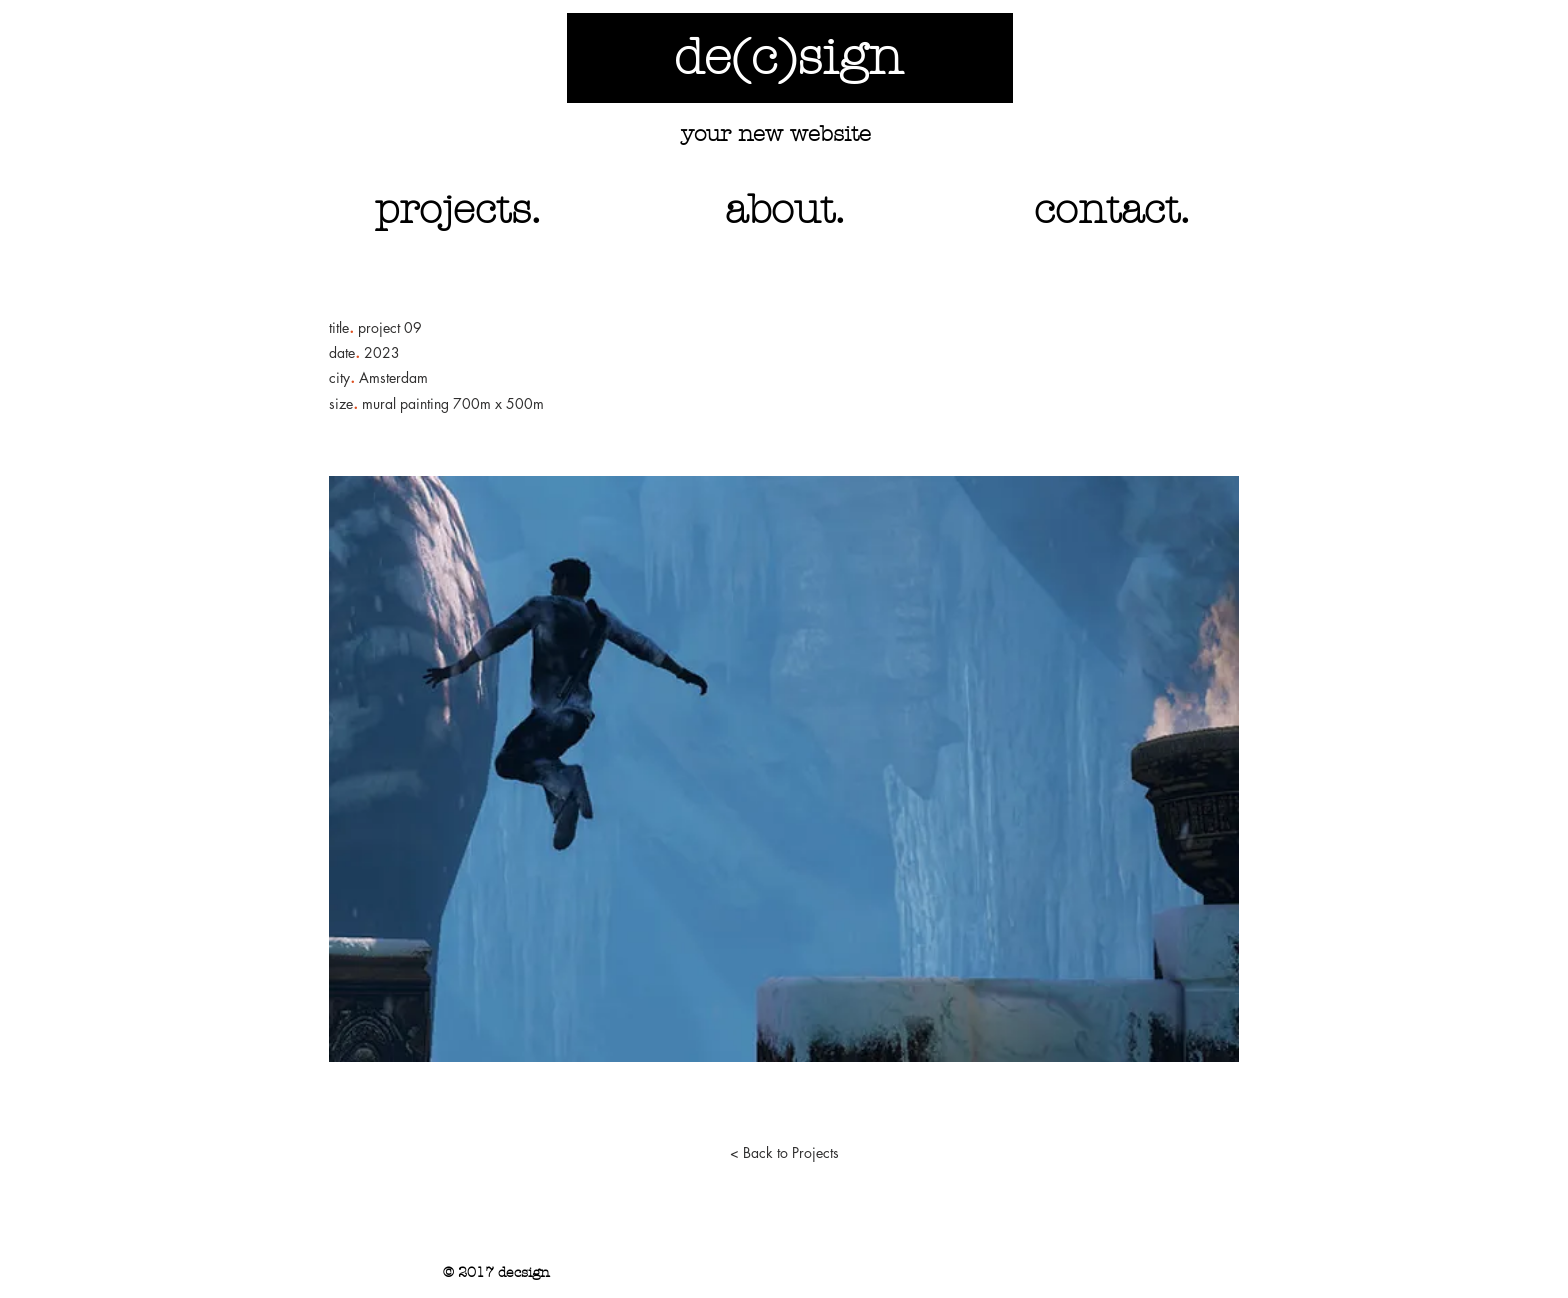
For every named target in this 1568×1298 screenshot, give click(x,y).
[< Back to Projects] (784, 1153)
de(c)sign (788, 57)
